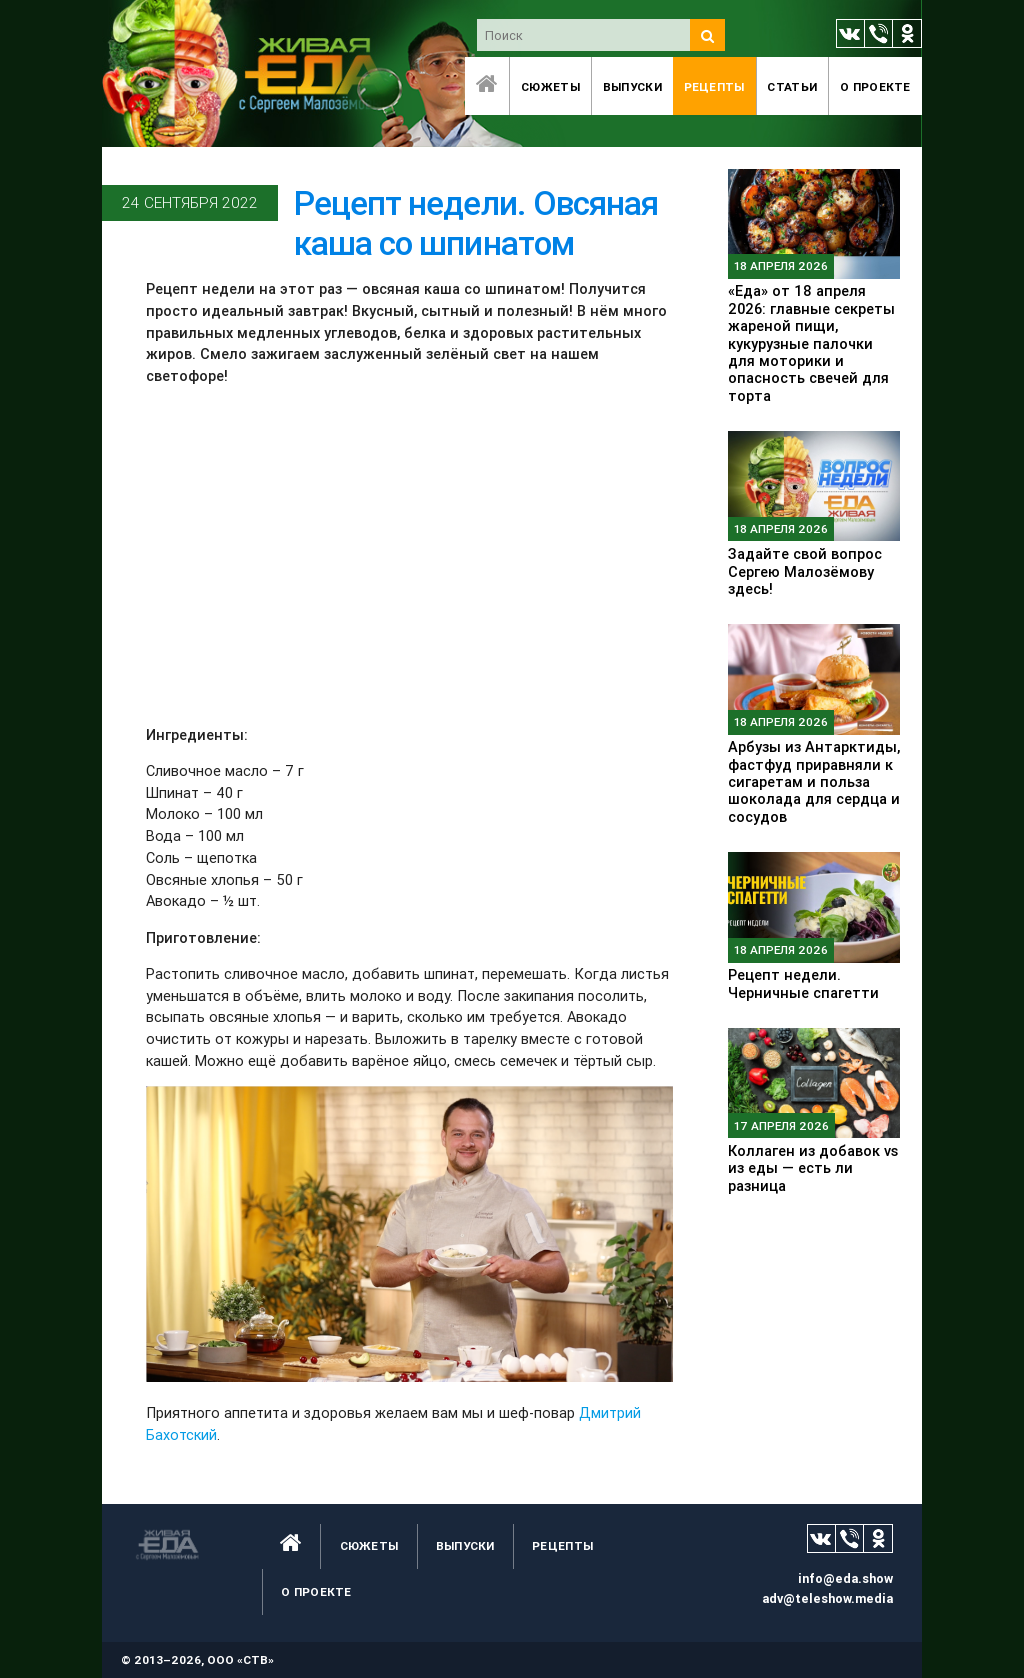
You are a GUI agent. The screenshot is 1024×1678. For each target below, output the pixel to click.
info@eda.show (845, 1578)
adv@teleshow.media (827, 1598)
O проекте (875, 86)
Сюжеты (550, 86)
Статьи (792, 86)
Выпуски (632, 86)
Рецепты (714, 86)
